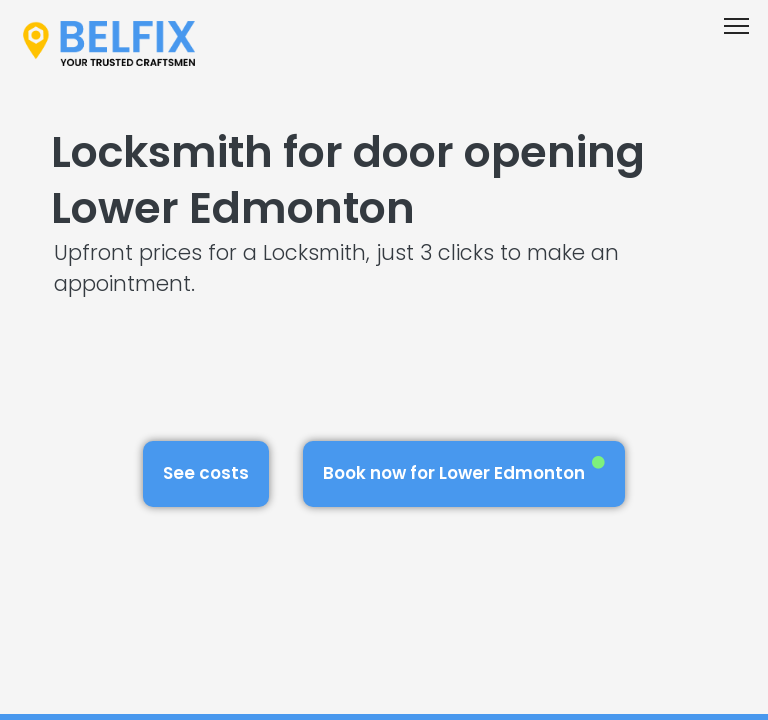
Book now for (464, 470)
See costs (206, 473)
